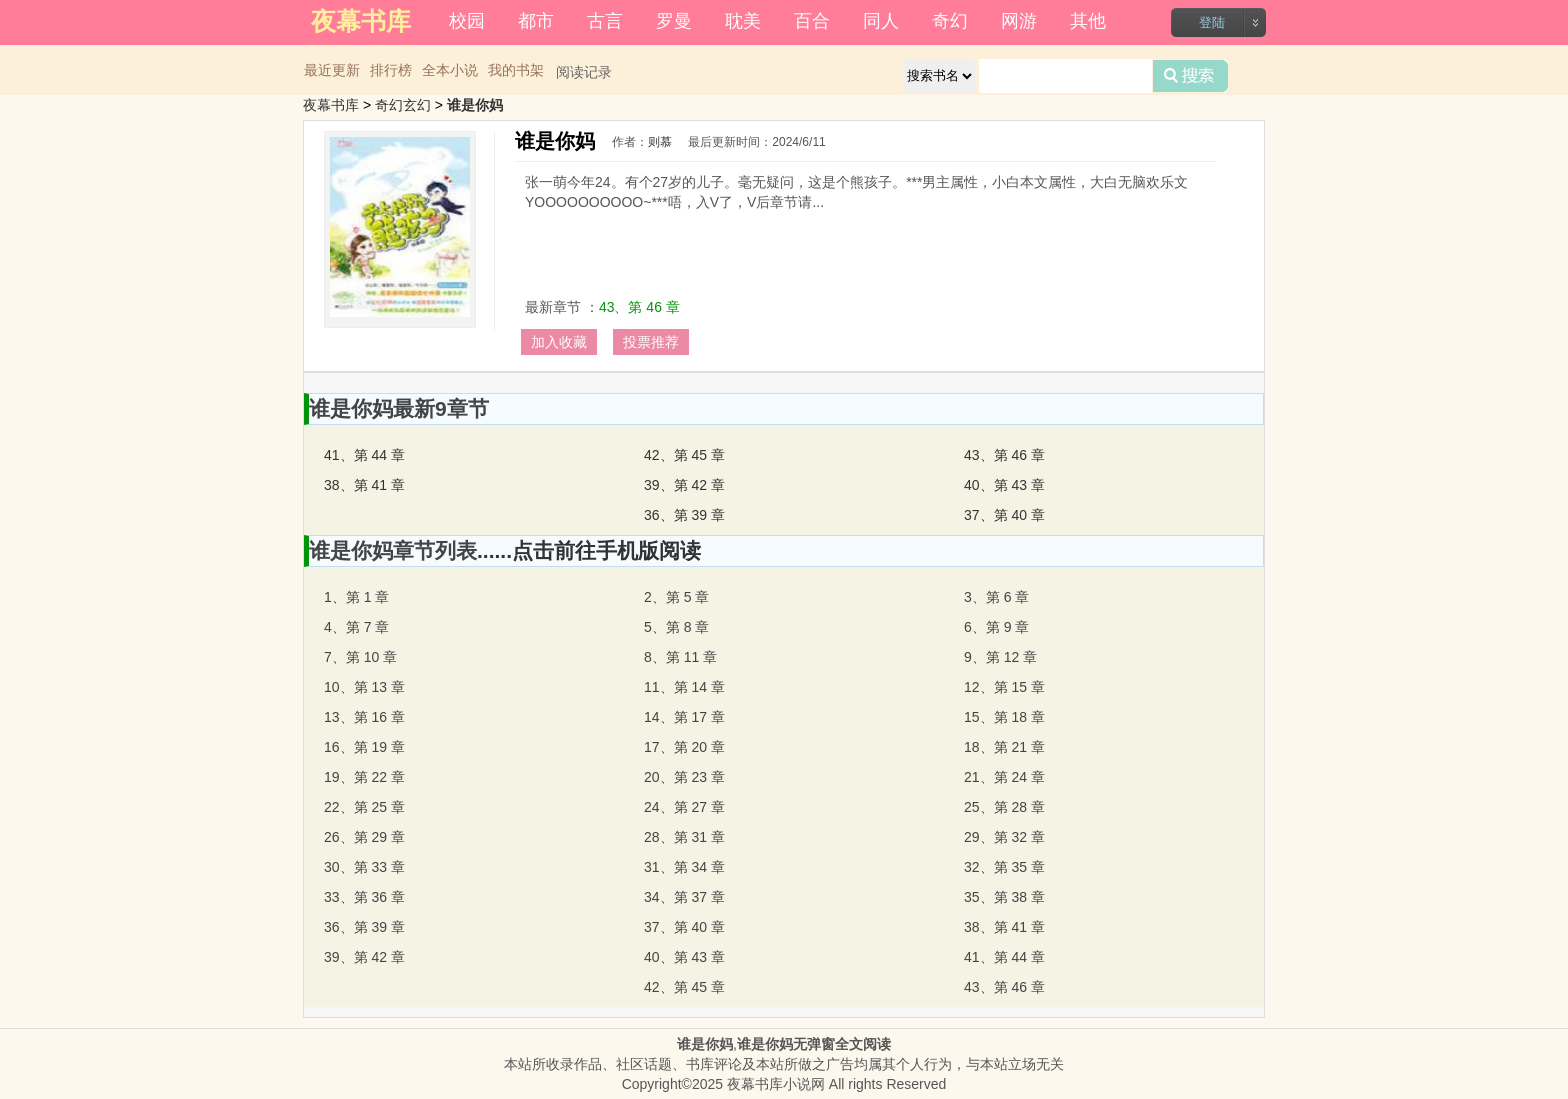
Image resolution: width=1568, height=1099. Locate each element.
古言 (605, 21)
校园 (467, 21)
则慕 (660, 142)
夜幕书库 (331, 105)
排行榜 (391, 70)
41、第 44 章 (364, 455)
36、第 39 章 (684, 515)
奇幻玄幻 (403, 105)
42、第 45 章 (684, 455)
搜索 (1190, 76)
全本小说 (450, 70)
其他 (1088, 21)
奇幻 (950, 21)
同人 (881, 21)
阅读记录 (584, 72)
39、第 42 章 (684, 485)
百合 (812, 21)
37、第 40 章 (1004, 515)
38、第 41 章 (364, 485)
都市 (536, 21)
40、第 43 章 (1004, 485)
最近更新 (332, 70)
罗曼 (674, 21)
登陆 (1212, 22)
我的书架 (516, 70)
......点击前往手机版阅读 (589, 550)
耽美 (743, 21)
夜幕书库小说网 (776, 1084)
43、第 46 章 (639, 307)
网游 (1019, 21)
